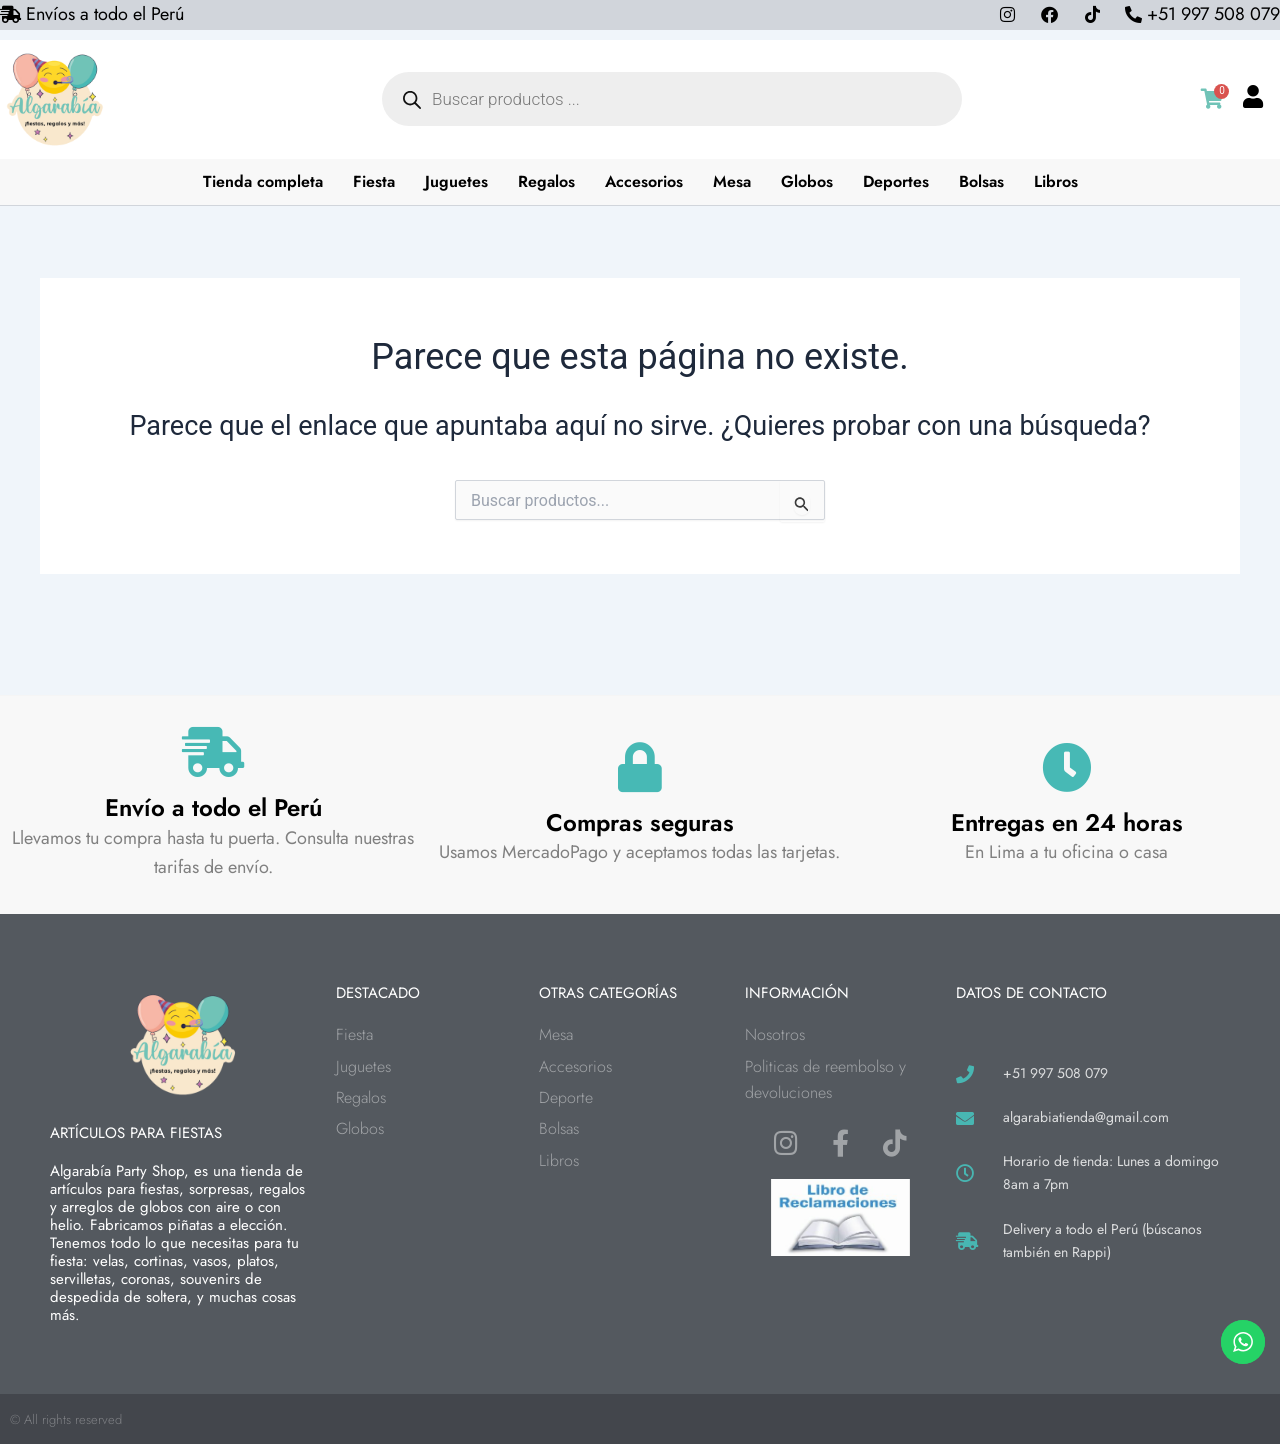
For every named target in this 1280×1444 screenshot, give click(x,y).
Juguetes (456, 181)
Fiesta (374, 181)
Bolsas (981, 181)
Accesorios (644, 181)
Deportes (896, 181)
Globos (807, 181)
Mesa (732, 181)
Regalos (546, 181)
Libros (1056, 181)
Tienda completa (263, 181)
